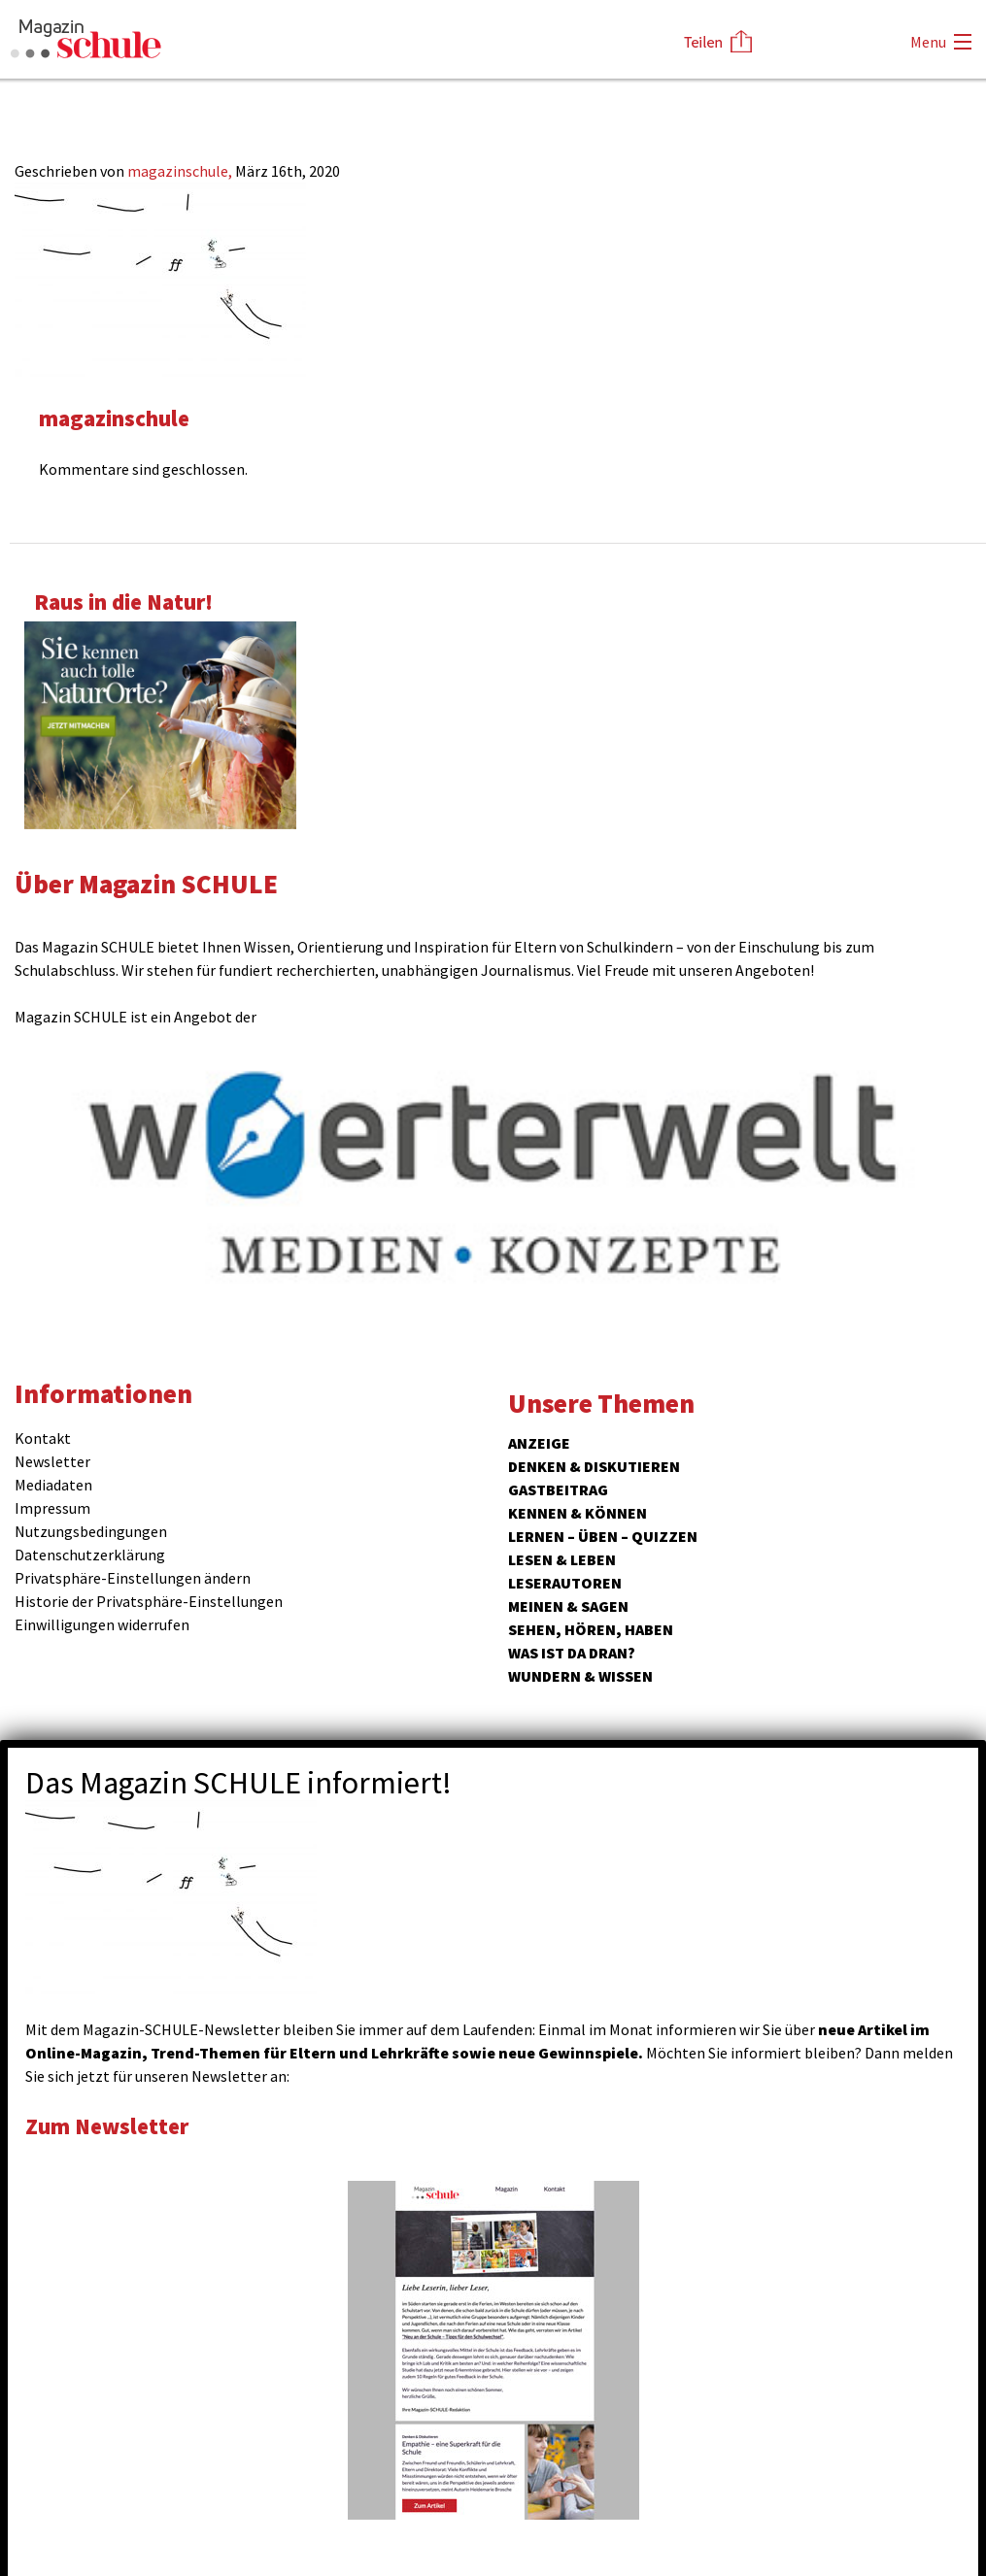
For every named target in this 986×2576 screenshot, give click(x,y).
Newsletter (52, 1461)
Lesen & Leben (562, 1559)
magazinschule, (181, 171)
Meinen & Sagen (568, 1606)
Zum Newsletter (106, 2126)
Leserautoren (565, 1582)
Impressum (52, 1508)
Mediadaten (53, 1484)
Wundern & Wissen (580, 1676)
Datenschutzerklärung (90, 1554)
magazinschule (114, 418)
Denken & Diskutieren (594, 1466)
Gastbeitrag (558, 1489)
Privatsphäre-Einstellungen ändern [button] (133, 1578)
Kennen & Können (577, 1512)
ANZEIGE (539, 1443)
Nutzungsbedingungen (91, 1531)
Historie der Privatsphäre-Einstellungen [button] (149, 1601)
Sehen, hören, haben (590, 1629)
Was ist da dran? (571, 1652)
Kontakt (43, 1438)
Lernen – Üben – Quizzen (602, 1536)
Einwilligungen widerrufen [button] (102, 1624)
